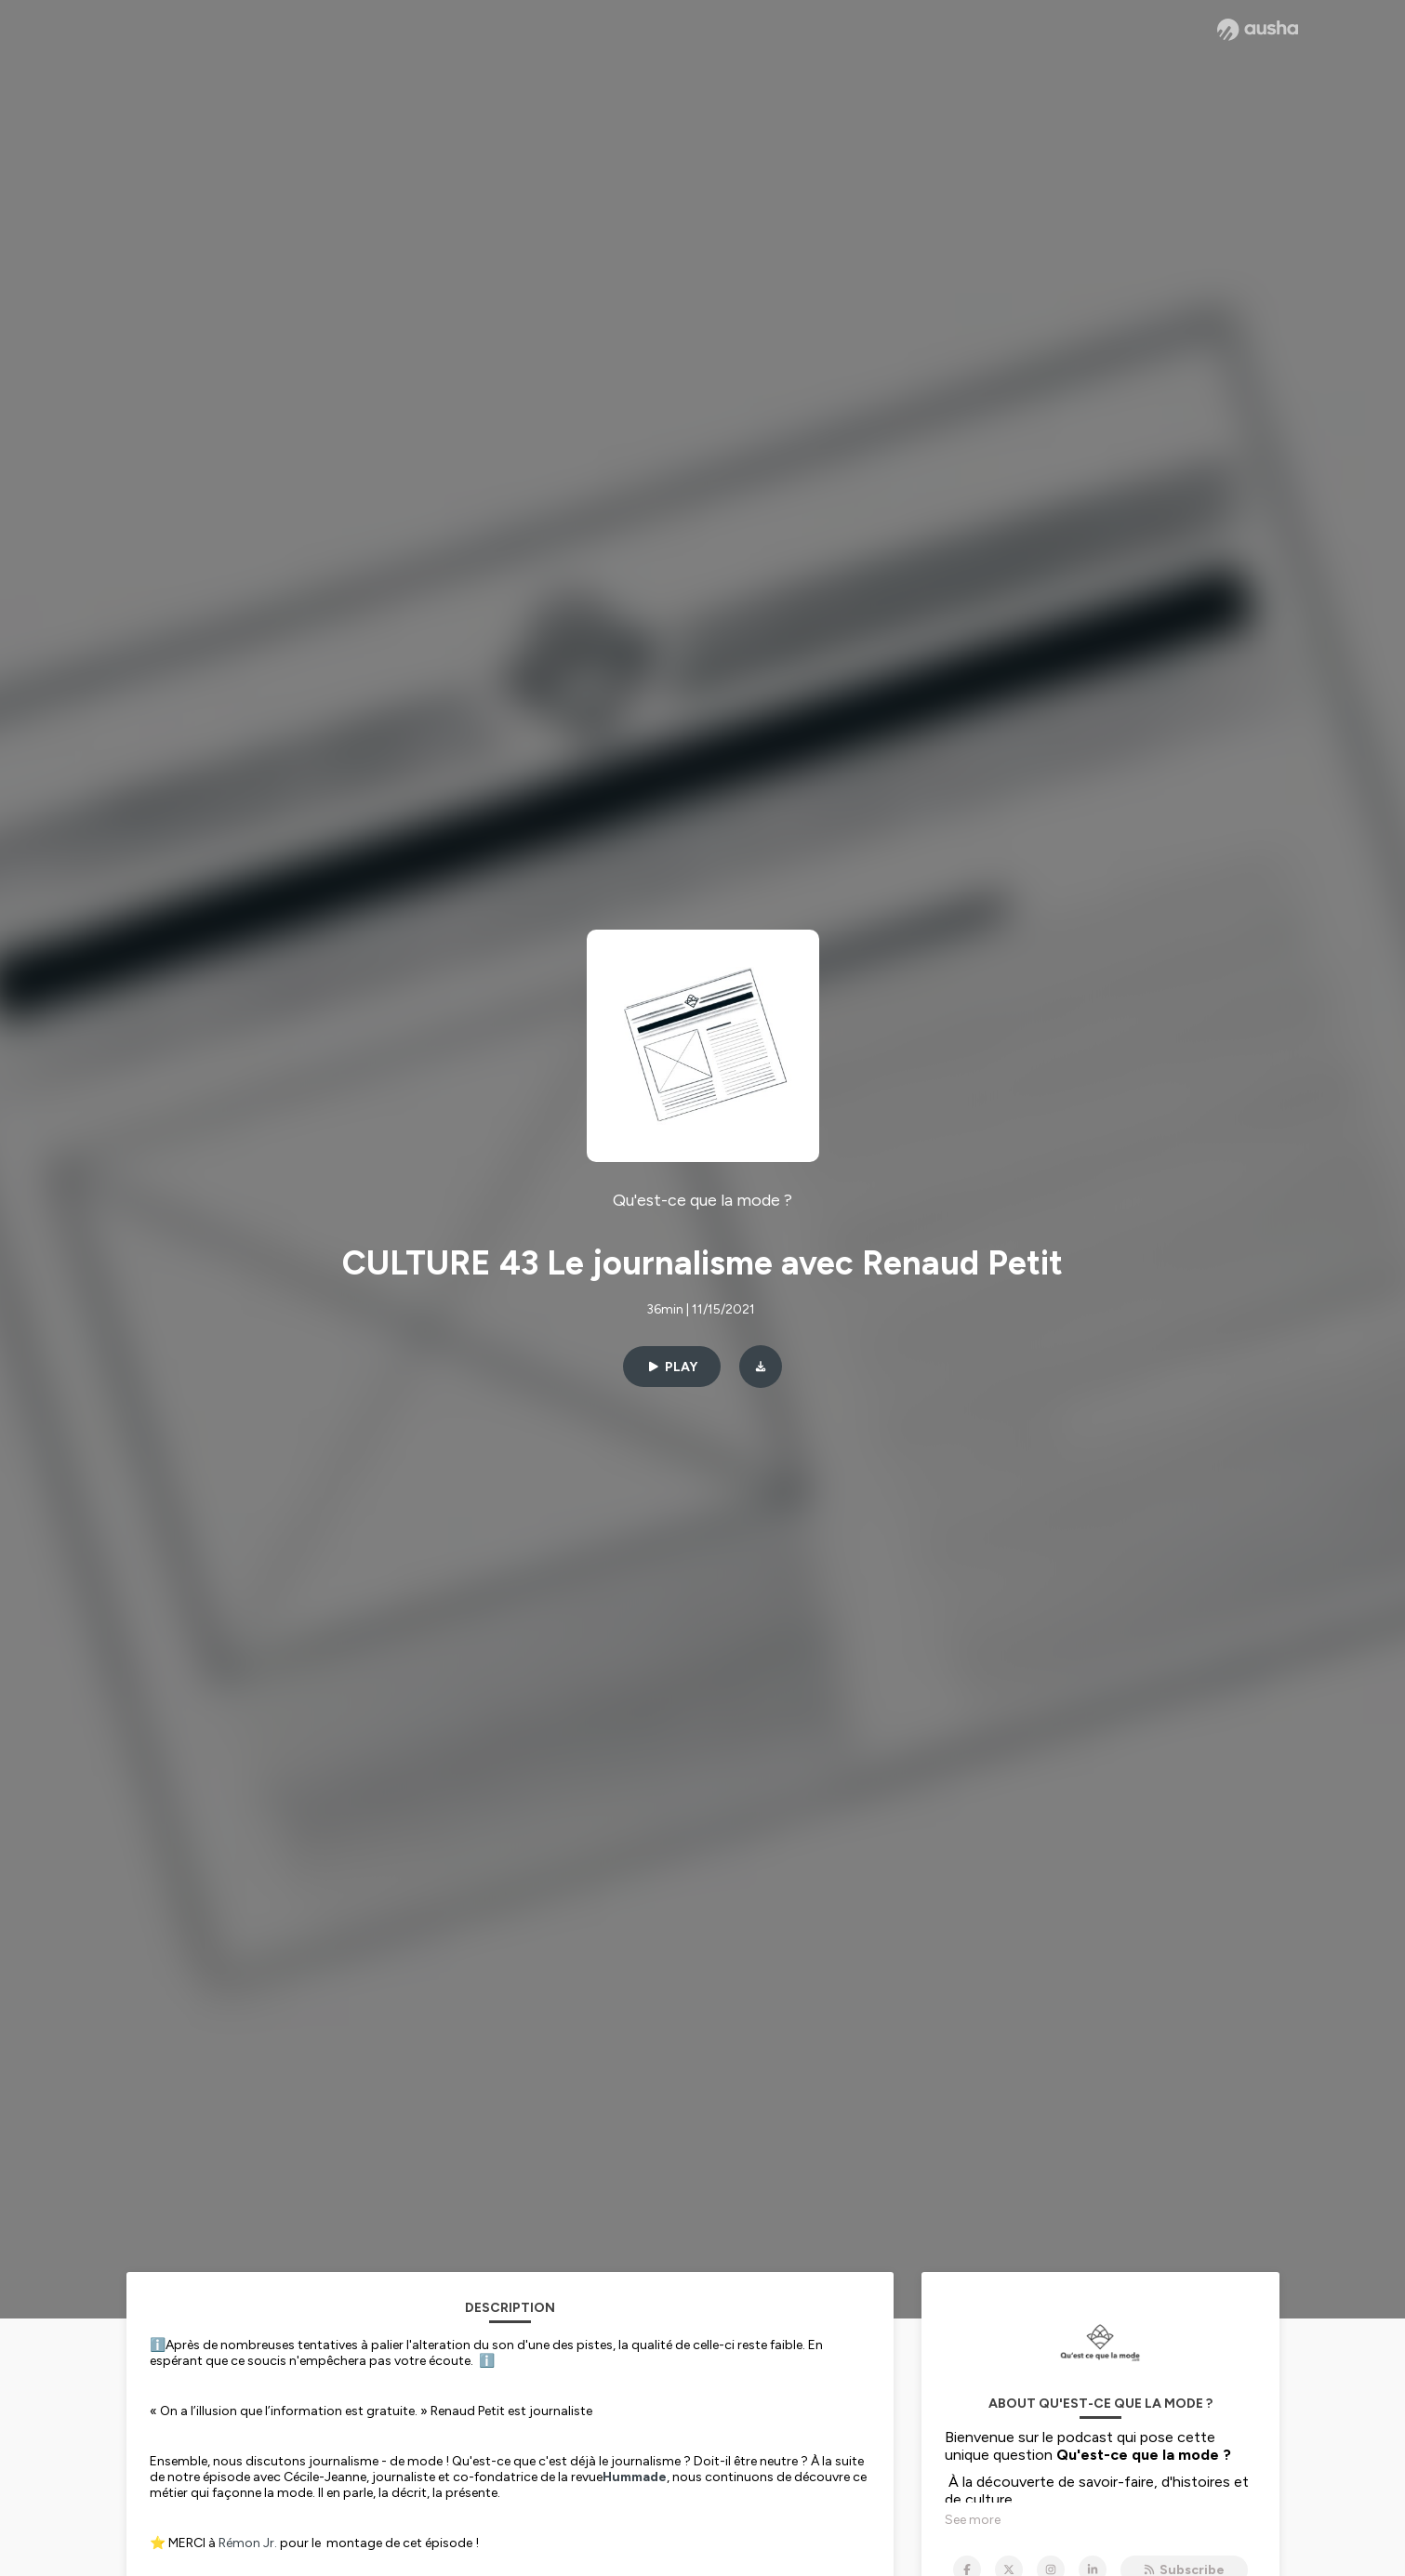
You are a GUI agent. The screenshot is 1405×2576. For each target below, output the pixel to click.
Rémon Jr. (248, 2543)
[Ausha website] (1257, 30)
